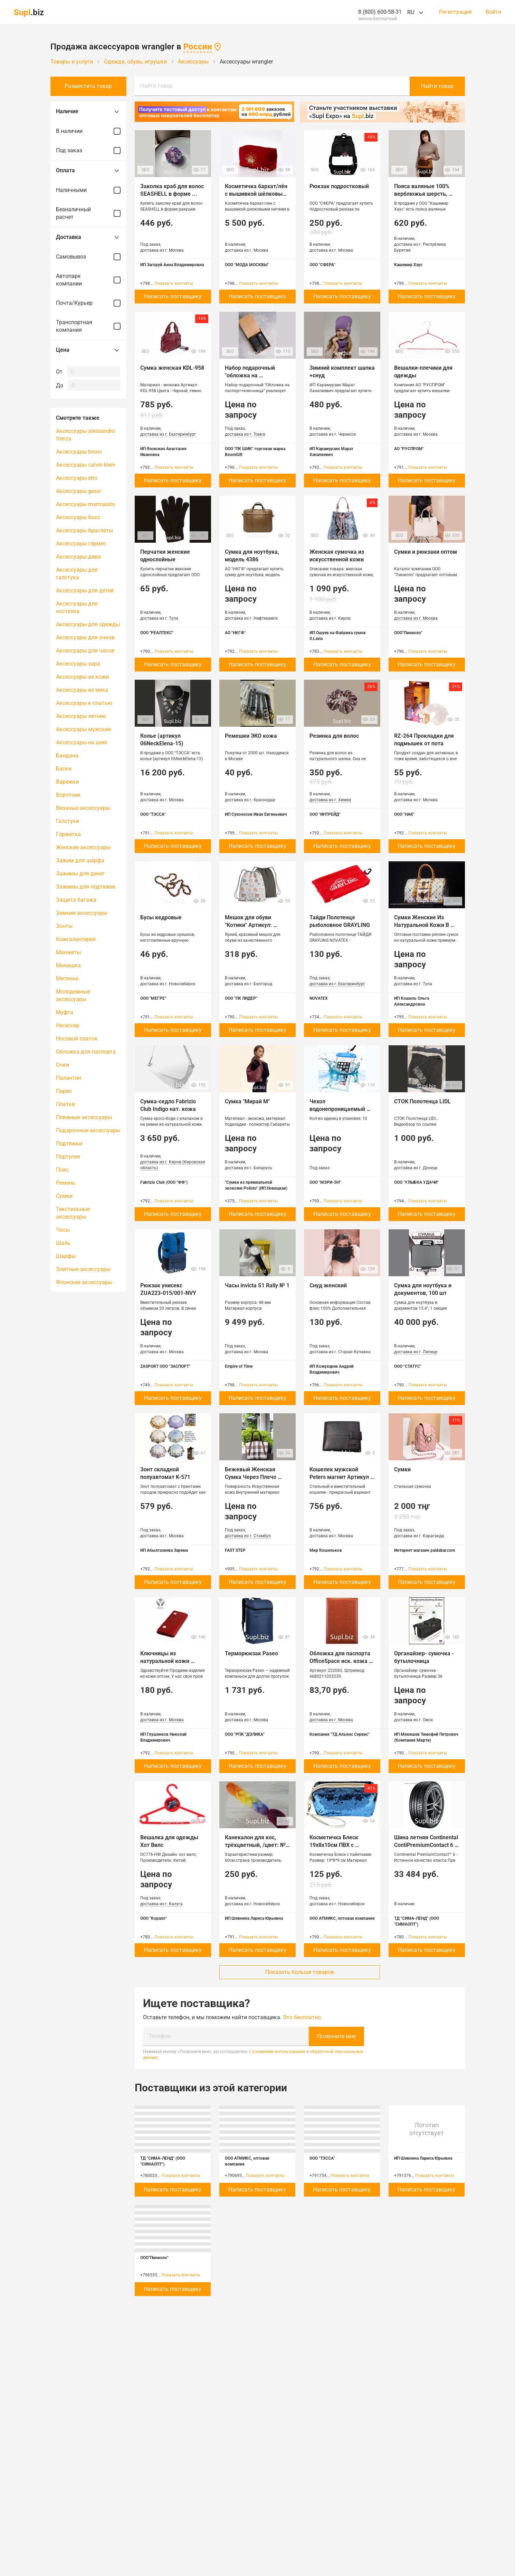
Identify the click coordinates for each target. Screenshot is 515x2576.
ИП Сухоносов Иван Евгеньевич (256, 814)
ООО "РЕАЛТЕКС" (156, 632)
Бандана (67, 755)
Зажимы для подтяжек (86, 886)
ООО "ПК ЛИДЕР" (241, 998)
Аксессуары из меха (82, 690)
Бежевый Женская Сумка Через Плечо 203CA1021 (251, 1477)
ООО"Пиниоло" (408, 632)
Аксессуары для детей (85, 590)
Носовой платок (77, 1038)
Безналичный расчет (88, 213)
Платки (65, 1104)
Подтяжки (69, 1143)
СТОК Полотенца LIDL (422, 1101)
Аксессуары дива (78, 556)
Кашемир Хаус (408, 264)
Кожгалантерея (76, 939)
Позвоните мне (336, 2036)
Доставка (88, 237)
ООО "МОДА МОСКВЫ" (247, 264)
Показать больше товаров (299, 1972)
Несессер (67, 1025)
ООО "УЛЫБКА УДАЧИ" (416, 1182)
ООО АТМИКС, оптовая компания (342, 1918)
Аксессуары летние (81, 716)
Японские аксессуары (84, 1282)
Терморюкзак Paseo (251, 1653)
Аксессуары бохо (78, 517)
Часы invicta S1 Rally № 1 (257, 1285)
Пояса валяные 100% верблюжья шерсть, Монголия (422, 194)
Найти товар (156, 86)
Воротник (68, 795)
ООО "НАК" (404, 814)
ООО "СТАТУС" (407, 1366)
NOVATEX (318, 998)
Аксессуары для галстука (77, 573)
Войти (493, 12)
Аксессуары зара (78, 663)
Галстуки (67, 821)
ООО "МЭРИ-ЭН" (325, 1182)
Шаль (63, 1243)
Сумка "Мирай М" (247, 1101)
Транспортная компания (88, 326)
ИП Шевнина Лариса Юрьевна (254, 1918)
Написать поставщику (173, 296)
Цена (88, 350)
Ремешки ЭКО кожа (251, 736)
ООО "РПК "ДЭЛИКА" (245, 1734)
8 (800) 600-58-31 (380, 12)
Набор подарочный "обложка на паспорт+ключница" (251, 375)
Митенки (67, 978)
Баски (63, 768)
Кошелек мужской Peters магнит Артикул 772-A (339, 1477)
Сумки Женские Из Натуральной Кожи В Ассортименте (422, 925)
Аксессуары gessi (78, 491)
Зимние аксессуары (81, 913)
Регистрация (455, 12)
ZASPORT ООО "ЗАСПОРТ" (165, 1366)
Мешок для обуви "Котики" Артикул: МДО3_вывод (249, 925)
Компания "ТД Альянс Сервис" (339, 1734)
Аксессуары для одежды (88, 624)
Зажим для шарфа (80, 860)
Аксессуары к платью (84, 703)
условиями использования (278, 2051)
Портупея (68, 1156)
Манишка (68, 965)
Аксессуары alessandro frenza (85, 435)
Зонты (64, 926)
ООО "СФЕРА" (322, 264)
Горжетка (68, 834)
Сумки (64, 1196)
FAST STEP (235, 1550)
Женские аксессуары (83, 847)
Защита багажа (76, 900)
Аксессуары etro (76, 478)
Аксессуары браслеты (84, 530)
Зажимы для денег (80, 873)
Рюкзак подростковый (339, 186)
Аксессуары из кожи (82, 677)
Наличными (88, 190)
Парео (64, 1091)
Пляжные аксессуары (84, 1117)
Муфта (64, 1012)
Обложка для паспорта (86, 1051)
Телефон (160, 2036)
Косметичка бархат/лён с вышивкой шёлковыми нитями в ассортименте (258, 194)
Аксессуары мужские (83, 729)
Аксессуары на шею (81, 742)
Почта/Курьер (88, 303)
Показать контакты (173, 283)
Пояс (62, 1169)
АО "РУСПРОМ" (409, 448)
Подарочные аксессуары (88, 1130)
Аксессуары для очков (85, 637)
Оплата (88, 170)
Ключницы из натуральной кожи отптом (165, 1661)
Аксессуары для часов (85, 650)
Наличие (88, 111)
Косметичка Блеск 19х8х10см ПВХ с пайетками (334, 1845)
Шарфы (66, 1256)
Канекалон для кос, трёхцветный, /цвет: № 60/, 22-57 (256, 1845)
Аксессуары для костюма (77, 607)
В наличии (88, 131)
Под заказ (88, 150)
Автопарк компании (88, 280)
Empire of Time (238, 1366)
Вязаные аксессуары (83, 808)
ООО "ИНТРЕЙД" (325, 814)
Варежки (67, 781)
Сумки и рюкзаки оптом (425, 552)
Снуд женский (328, 1285)
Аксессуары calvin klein (85, 465)
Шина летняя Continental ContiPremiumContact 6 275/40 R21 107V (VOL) (426, 1845)
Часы (63, 1230)
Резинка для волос (334, 736)
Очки (62, 1065)
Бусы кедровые (161, 917)
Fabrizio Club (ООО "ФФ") (164, 1182)
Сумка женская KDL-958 (172, 368)
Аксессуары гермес (81, 543)
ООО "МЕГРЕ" (153, 998)
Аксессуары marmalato (85, 504)
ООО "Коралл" (153, 1918)
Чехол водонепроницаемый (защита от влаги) (337, 1109)
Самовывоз (88, 257)
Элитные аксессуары (83, 1269)
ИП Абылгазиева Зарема (164, 1550)
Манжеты (68, 952)
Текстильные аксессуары (73, 1213)
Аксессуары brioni (79, 451)
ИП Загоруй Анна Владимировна (172, 264)
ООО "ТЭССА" (153, 814)
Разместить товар (88, 86)
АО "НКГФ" (235, 632)
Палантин (68, 1078)
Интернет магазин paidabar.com (424, 1550)
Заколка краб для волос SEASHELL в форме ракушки (172, 194)
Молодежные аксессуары (73, 995)
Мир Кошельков (325, 1550)
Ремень (65, 1183)
